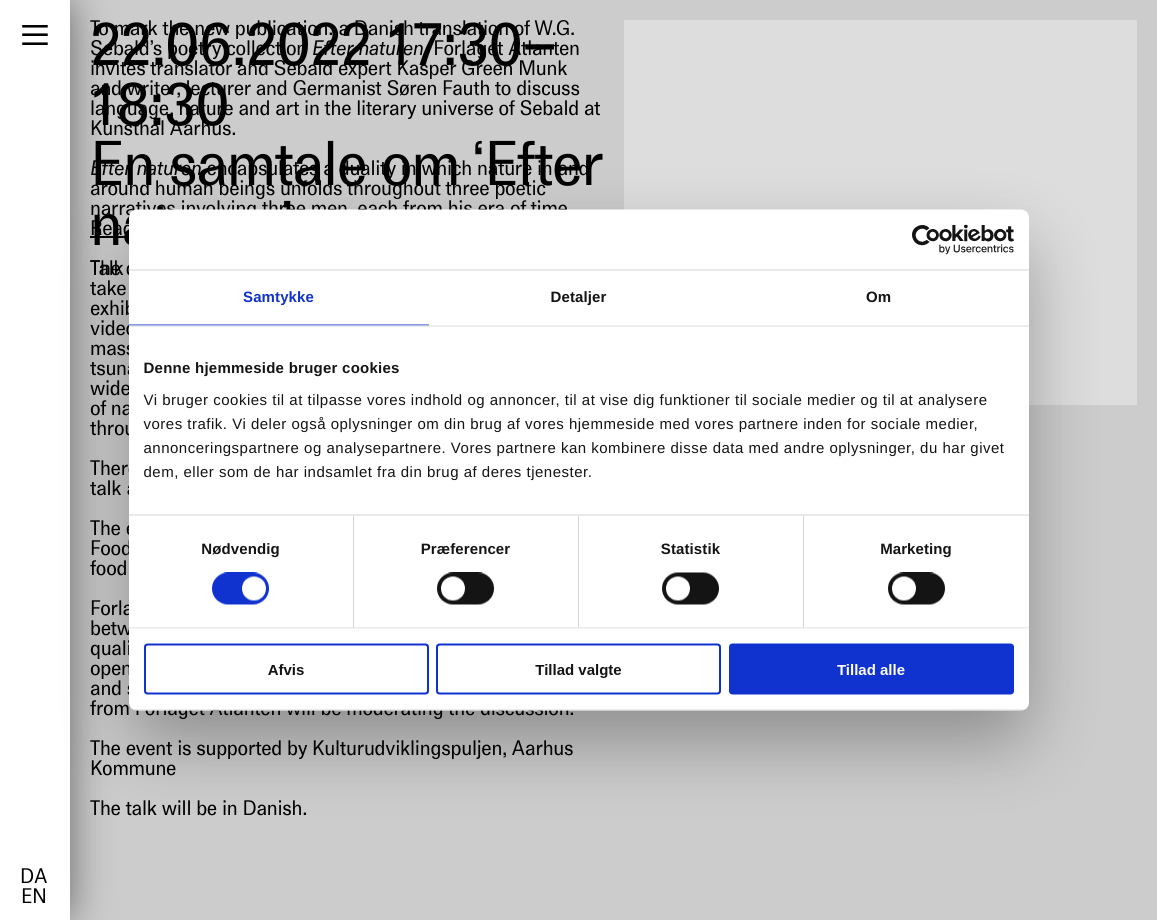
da (33, 878)
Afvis (286, 668)
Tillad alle (871, 668)
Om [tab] (878, 297)
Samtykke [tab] (278, 297)
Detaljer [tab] (579, 297)
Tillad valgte (578, 668)
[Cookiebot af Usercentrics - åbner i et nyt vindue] (926, 240)
